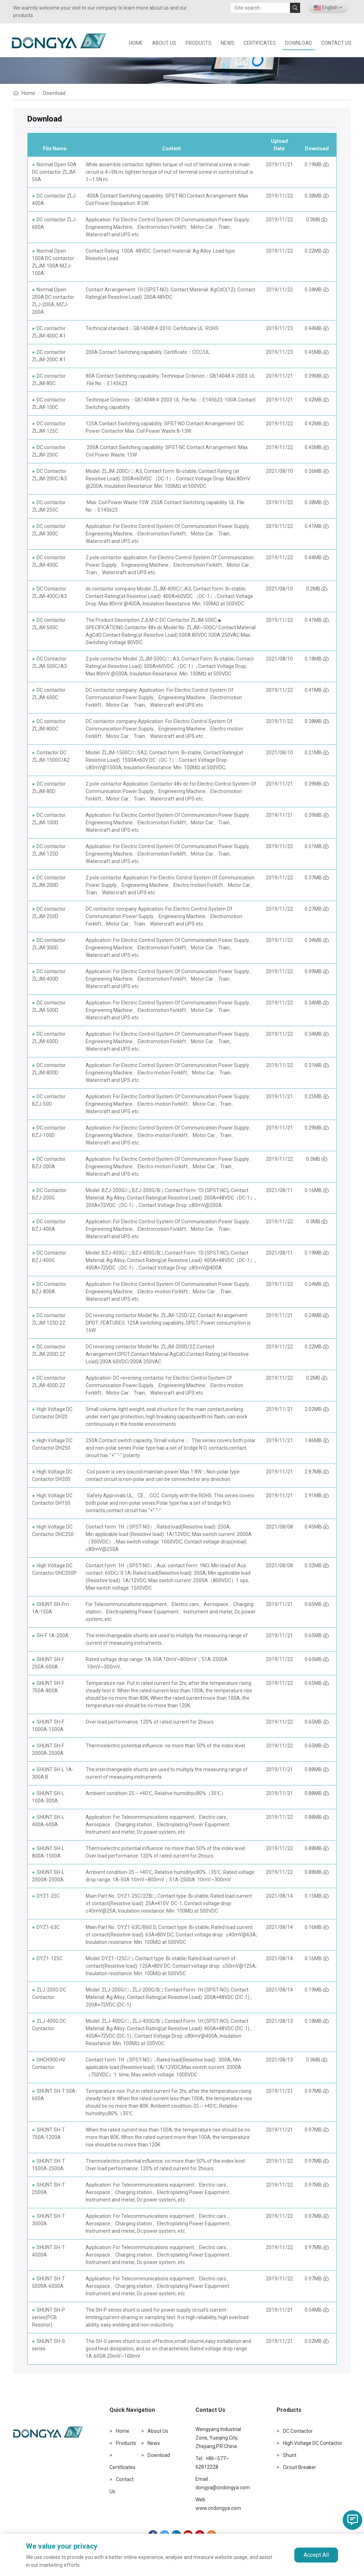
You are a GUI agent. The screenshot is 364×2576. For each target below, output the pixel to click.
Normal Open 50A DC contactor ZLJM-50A (54, 172)
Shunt (289, 2455)
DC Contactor (298, 2431)
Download (298, 43)
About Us (164, 43)
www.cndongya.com (218, 2508)
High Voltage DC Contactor (312, 2443)
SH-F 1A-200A (53, 1635)
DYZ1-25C (48, 1896)
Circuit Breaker (299, 2467)
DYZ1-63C (48, 1927)
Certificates (259, 43)
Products (199, 43)
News (227, 43)
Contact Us (336, 43)
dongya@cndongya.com (223, 2487)
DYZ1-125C (50, 1958)
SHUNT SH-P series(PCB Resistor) (48, 2317)
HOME (136, 43)
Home (28, 93)
